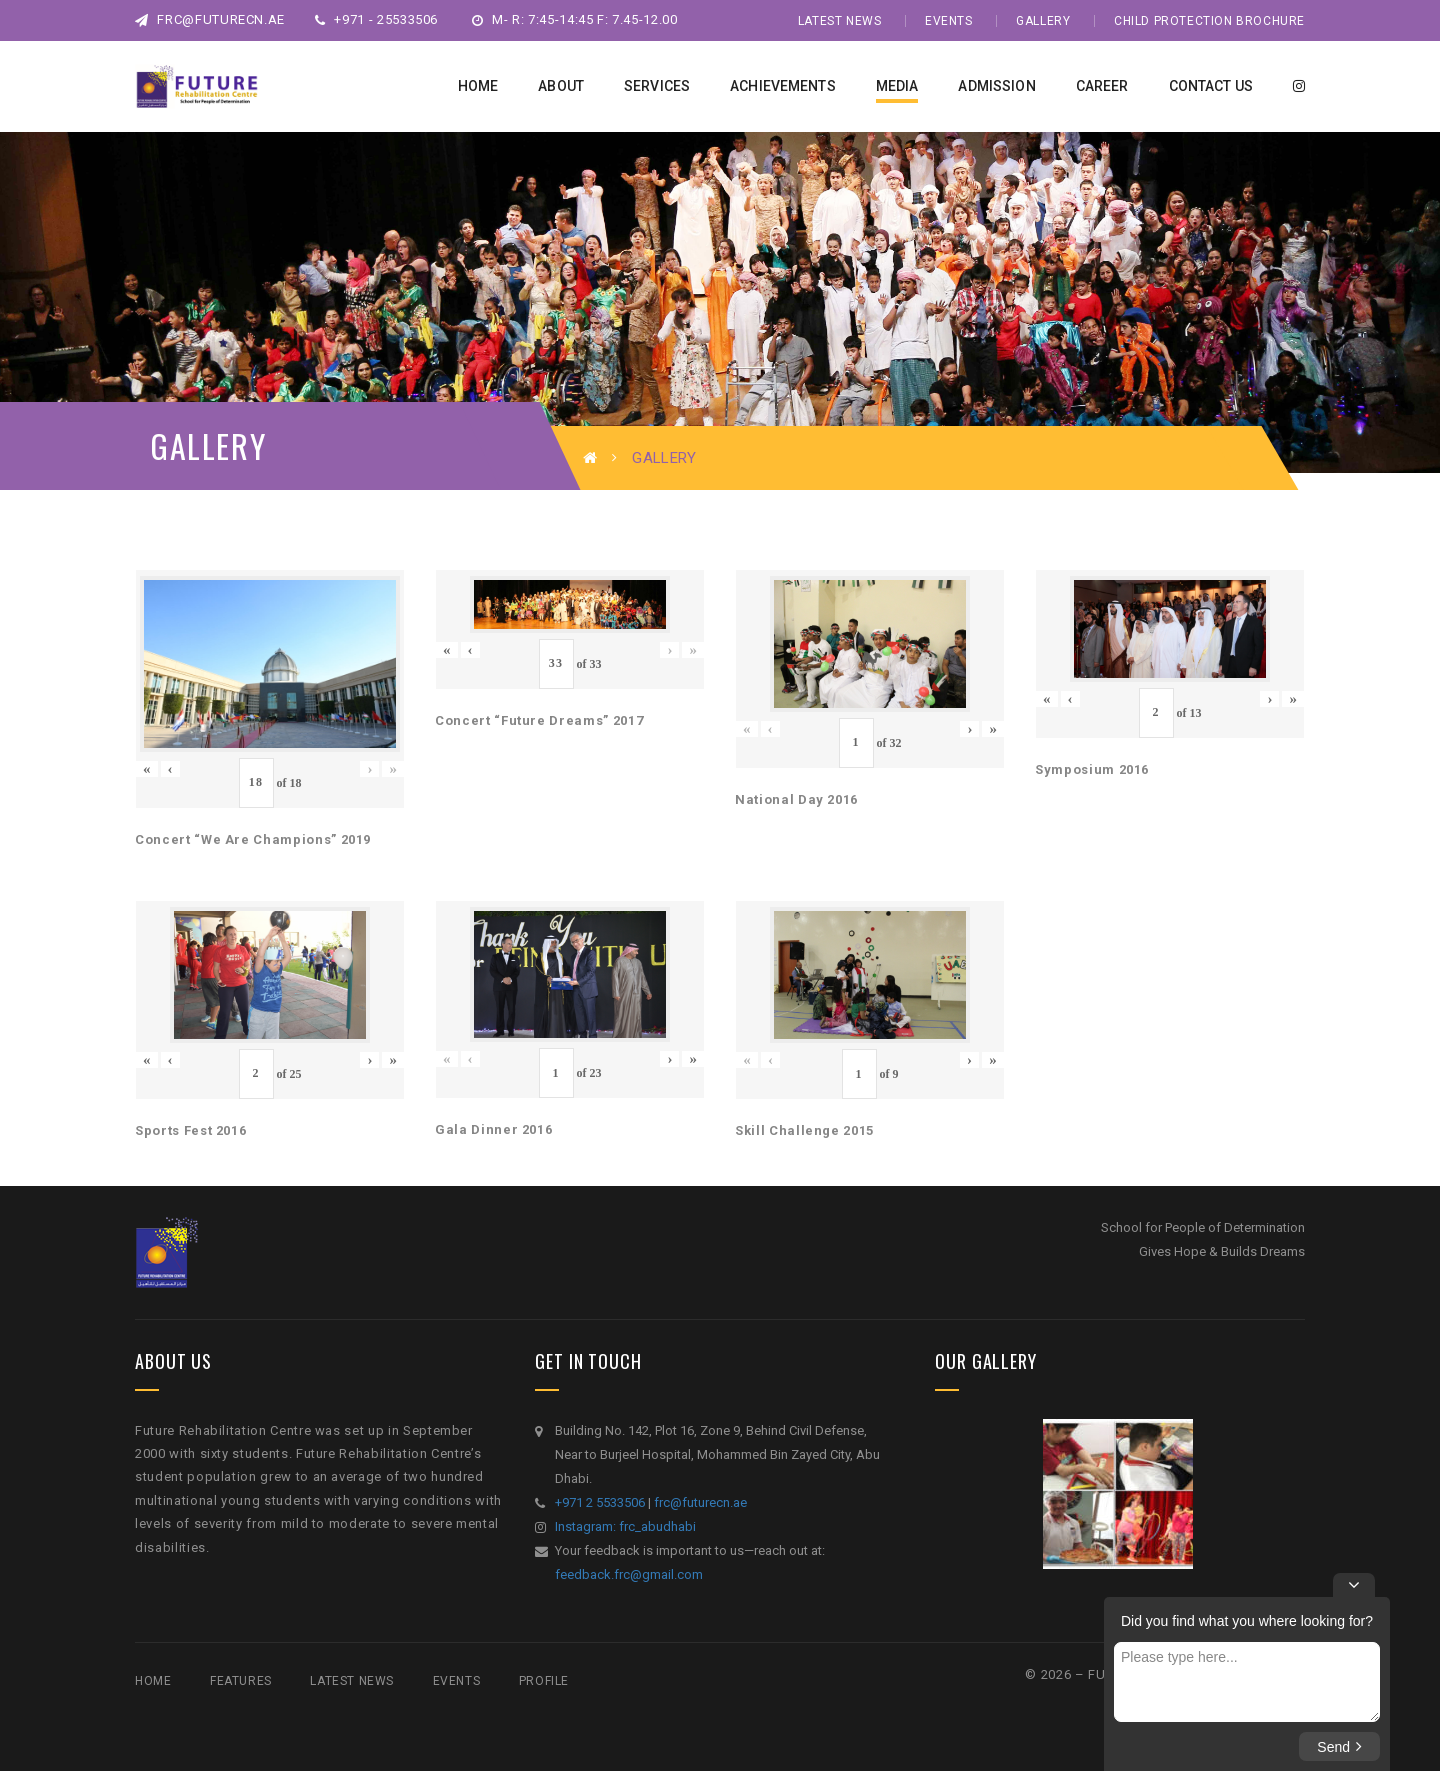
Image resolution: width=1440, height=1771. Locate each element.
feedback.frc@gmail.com (629, 1574)
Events (949, 21)
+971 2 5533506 (600, 1502)
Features (241, 1681)
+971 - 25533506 (376, 19)
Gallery (1043, 21)
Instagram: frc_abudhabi (625, 1526)
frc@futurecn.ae (210, 19)
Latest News (840, 21)
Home (153, 1681)
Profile (544, 1681)
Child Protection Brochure (1209, 21)
